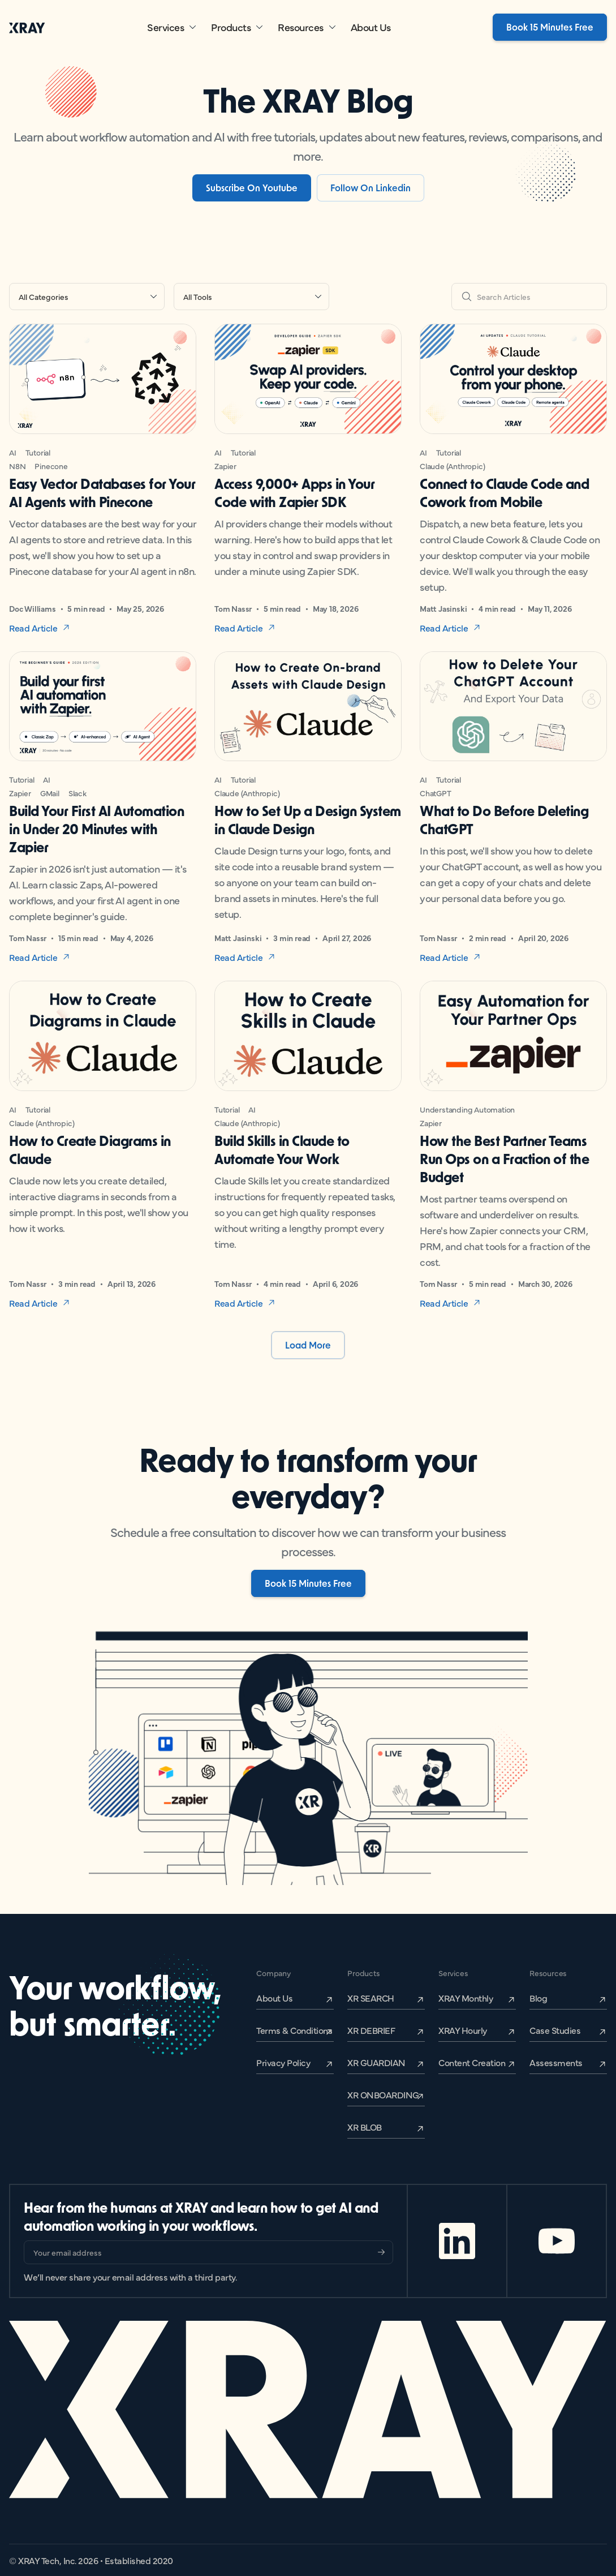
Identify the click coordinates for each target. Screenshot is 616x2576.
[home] (27, 27)
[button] (172, 27)
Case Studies (554, 2030)
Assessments (556, 2062)
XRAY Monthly (465, 1997)
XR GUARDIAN (376, 2062)
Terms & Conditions (294, 2030)
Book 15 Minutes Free (549, 27)
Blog (538, 1997)
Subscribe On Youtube (252, 187)
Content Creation (471, 2062)
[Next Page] (308, 1345)
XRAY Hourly (462, 2030)
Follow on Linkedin (370, 187)
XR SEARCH (370, 1997)
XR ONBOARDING (383, 2094)
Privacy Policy (283, 2062)
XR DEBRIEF (371, 2030)
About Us (371, 27)
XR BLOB (364, 2126)
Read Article (33, 627)
